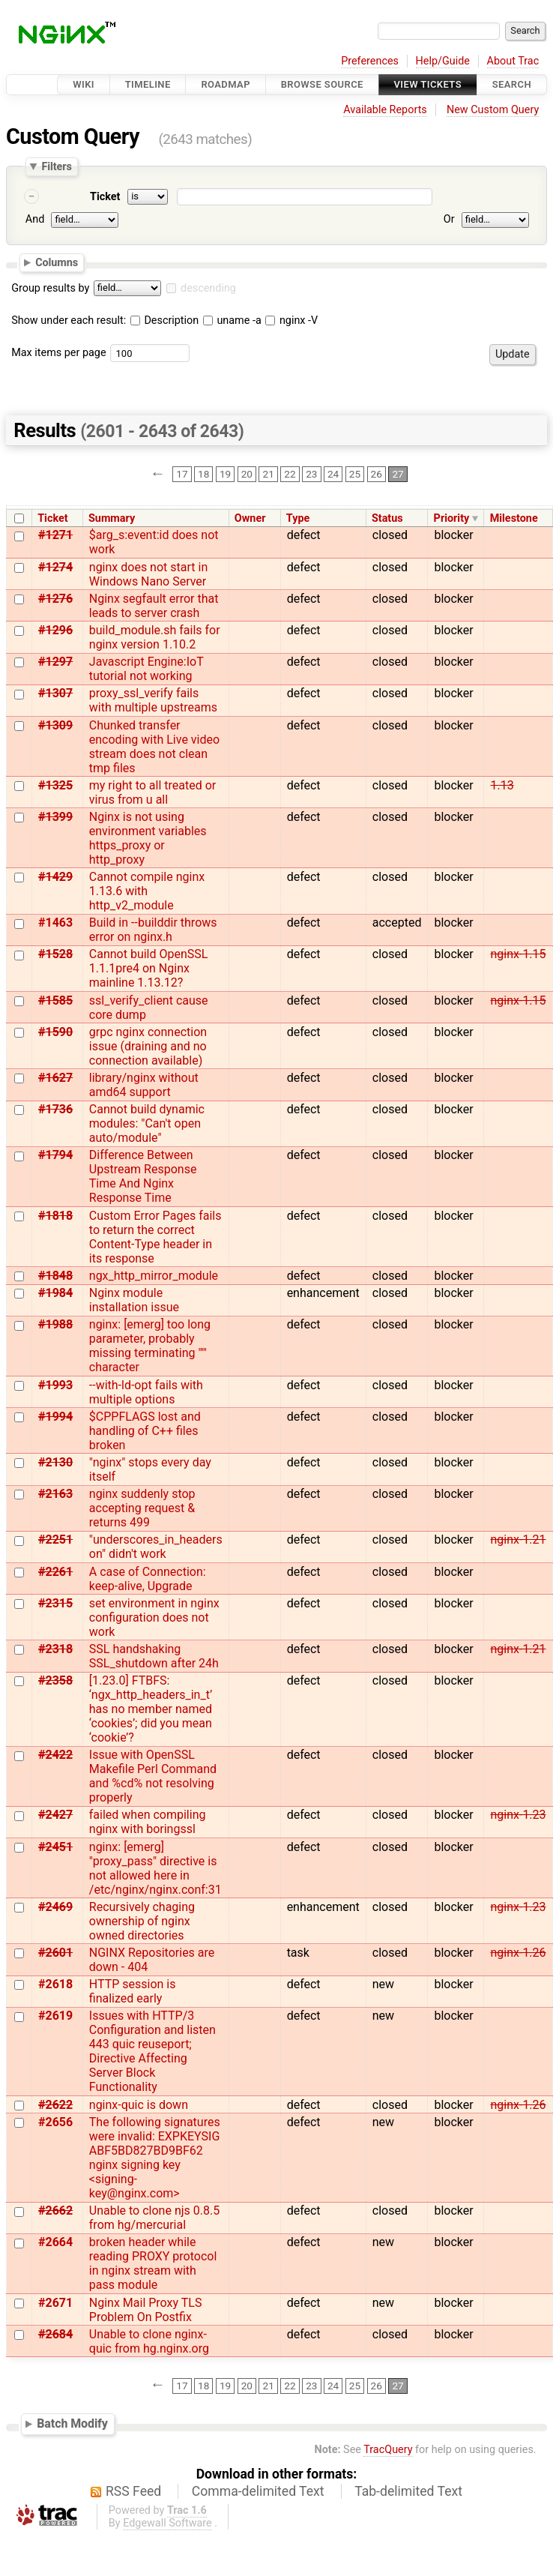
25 (354, 475)
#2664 (55, 2242)
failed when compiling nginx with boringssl (147, 1822)
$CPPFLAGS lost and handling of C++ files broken (145, 1430)
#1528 (55, 954)
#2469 (55, 1907)
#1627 (55, 1078)
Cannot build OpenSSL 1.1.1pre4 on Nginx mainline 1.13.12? (148, 968)
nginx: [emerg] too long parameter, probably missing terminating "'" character (150, 1345)
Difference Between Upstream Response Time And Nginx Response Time (143, 1176)
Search (511, 84)
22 (289, 475)
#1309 (55, 725)
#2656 (55, 2122)
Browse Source (322, 84)
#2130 (55, 1462)
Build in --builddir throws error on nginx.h (153, 929)
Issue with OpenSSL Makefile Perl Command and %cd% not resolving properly (153, 1776)
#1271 (55, 535)
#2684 (55, 2334)
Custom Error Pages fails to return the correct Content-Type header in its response (155, 1237)
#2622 (55, 2105)
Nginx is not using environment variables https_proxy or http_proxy (148, 838)
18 (203, 475)
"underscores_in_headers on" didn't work (156, 1546)
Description (164, 320)
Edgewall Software (167, 2523)
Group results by (50, 288)
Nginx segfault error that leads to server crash (154, 606)
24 (333, 475)
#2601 (55, 1952)
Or (449, 219)
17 (181, 475)
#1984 (55, 1293)
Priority (452, 518)
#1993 (55, 1385)
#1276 (55, 599)
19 (225, 475)
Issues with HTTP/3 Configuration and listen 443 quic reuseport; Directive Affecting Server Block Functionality (152, 2051)
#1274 (55, 567)
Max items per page (58, 352)
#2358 (55, 1680)
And (34, 219)
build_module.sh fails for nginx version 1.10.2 (154, 637)
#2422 (55, 1755)
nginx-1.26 (518, 1952)
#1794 (55, 1155)
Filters (56, 166)
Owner (250, 518)
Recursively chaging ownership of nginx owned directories (142, 1921)
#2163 (55, 1494)
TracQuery (387, 2449)
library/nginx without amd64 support (144, 1085)
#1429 (55, 877)
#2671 (55, 2303)
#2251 (55, 1539)
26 (376, 475)
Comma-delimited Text (258, 2491)
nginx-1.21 (518, 1539)
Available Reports (385, 109)
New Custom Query (493, 109)
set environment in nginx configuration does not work (154, 1617)
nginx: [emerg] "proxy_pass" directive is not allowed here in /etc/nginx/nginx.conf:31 (155, 1868)
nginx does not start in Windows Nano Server (148, 574)
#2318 (55, 1649)
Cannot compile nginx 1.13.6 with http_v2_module (147, 891)
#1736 (55, 1109)
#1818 (55, 1216)
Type (297, 518)
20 (247, 475)
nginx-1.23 (518, 1815)
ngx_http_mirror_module (153, 1276)
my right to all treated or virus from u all (152, 792)
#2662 (55, 2210)
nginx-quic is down (138, 2105)
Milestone (514, 518)
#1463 (55, 922)
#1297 (55, 661)
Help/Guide (443, 61)
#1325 (55, 785)
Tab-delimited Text (408, 2491)
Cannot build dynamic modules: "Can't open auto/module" (147, 1123)
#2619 (55, 2015)
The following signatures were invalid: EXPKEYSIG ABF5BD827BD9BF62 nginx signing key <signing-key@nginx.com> (154, 2157)
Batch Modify (72, 2424)
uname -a (232, 320)
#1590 (55, 1032)
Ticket (105, 196)
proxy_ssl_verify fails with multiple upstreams (153, 700)
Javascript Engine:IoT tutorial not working (146, 668)
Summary (111, 518)
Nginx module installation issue (134, 1300)
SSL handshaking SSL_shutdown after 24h (154, 1656)
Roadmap (225, 84)
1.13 (501, 785)
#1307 (55, 693)
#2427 (55, 1815)
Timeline (148, 84)
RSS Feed (133, 2491)
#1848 (55, 1276)
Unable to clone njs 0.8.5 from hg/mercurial (154, 2217)
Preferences (370, 61)
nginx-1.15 (518, 954)
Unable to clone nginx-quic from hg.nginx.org (149, 2341)
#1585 (55, 1000)
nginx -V (291, 320)
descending (208, 288)
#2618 (55, 1984)
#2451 (55, 1847)
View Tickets (428, 84)
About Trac (513, 61)
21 (268, 475)
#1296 (55, 630)
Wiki (83, 84)
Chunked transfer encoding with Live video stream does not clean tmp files (154, 746)
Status (387, 518)
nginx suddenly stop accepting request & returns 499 (142, 1508)
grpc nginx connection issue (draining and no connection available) (148, 1046)
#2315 (55, 1603)
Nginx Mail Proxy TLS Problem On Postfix (145, 2310)
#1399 (55, 817)
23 (311, 475)
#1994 (55, 1416)
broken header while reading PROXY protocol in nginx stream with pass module (153, 2263)
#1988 (55, 1324)
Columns (56, 262)
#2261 (55, 1572)
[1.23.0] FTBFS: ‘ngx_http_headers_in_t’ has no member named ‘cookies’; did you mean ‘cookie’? (150, 1709)
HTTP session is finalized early (132, 1991)
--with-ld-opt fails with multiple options (146, 1392)
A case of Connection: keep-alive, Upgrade (147, 1579)
